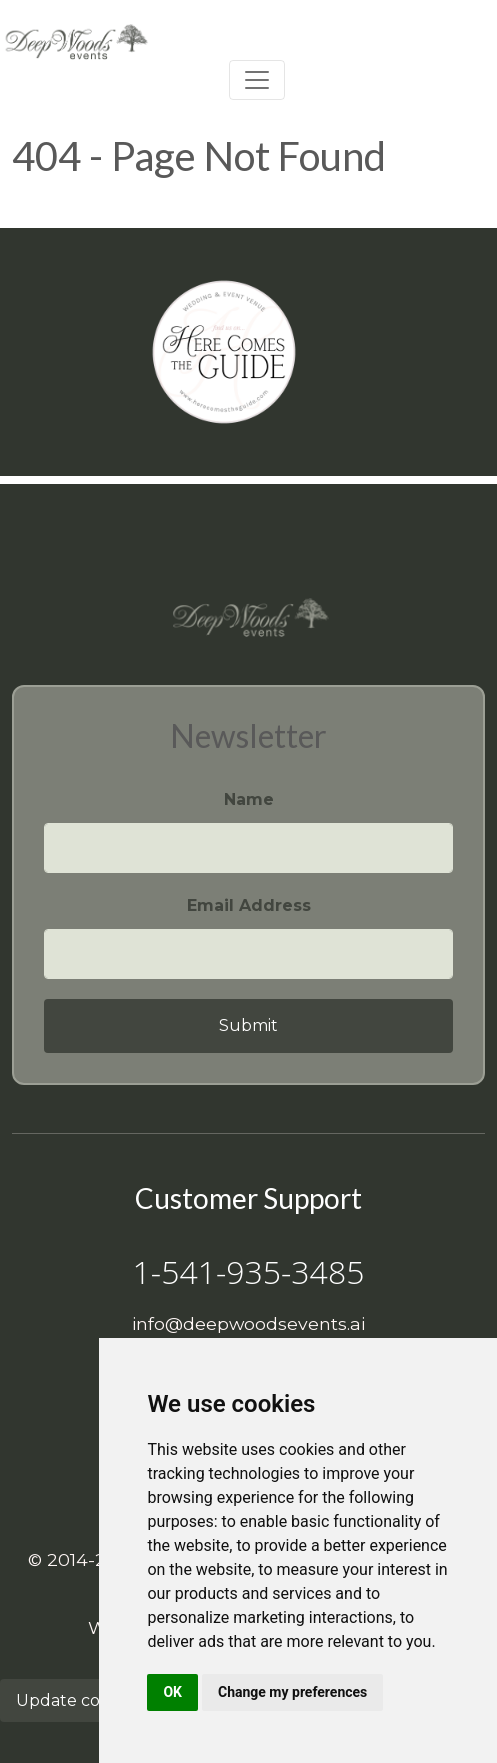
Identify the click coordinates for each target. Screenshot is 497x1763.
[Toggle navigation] (257, 80)
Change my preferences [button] (292, 1692)
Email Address (249, 905)
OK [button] (172, 1692)
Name (249, 799)
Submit (248, 1025)
